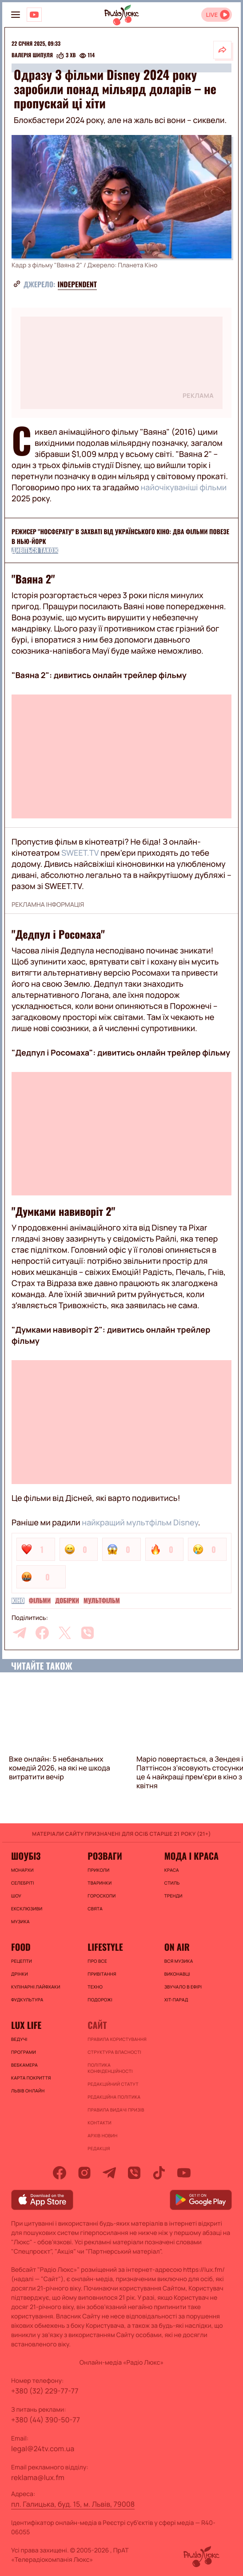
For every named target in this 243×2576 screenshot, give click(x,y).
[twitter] (65, 1633)
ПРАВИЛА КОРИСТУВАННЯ (117, 2039)
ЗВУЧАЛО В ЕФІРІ (183, 1987)
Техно (95, 1987)
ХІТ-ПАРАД (176, 1999)
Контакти (100, 2123)
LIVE (212, 15)
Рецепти (21, 1961)
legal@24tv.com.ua (42, 2448)
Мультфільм (102, 1601)
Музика (20, 1921)
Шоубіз (25, 1855)
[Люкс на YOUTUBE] (34, 15)
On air (177, 1946)
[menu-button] (15, 15)
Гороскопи (102, 1896)
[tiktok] (159, 2173)
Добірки (67, 1601)
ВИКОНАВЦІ (177, 1974)
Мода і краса (191, 1855)
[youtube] (184, 2173)
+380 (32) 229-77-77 (45, 2391)
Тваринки (100, 1883)
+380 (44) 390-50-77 (45, 2420)
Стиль (172, 1883)
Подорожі (100, 1999)
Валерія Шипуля (32, 55)
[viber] (88, 1633)
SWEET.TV (80, 853)
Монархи (22, 1870)
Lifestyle (105, 1946)
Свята (95, 1908)
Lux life (26, 2024)
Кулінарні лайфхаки (35, 1987)
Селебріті (22, 1883)
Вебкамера (24, 2065)
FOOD (21, 1946)
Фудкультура (27, 1999)
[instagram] (84, 2173)
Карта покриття (31, 2078)
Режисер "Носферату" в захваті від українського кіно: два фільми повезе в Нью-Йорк (120, 536)
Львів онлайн (28, 2091)
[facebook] (42, 1633)
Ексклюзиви (26, 1908)
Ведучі (19, 2039)
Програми (23, 2052)
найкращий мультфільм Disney (140, 1522)
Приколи (98, 1870)
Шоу (16, 1896)
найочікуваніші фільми (183, 487)
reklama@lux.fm (37, 2477)
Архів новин (102, 2135)
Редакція (99, 2148)
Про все (97, 1961)
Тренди (173, 1896)
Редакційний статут (113, 2084)
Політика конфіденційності (110, 2068)
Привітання (102, 1974)
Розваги (105, 1855)
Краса (171, 1870)
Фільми (40, 1601)
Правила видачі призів (116, 2110)
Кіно (18, 1601)
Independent (77, 284)
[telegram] (20, 1633)
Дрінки (19, 1974)
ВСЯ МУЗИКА (178, 1961)
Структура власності (114, 2052)
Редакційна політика (114, 2097)
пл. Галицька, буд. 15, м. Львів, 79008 (73, 2504)
